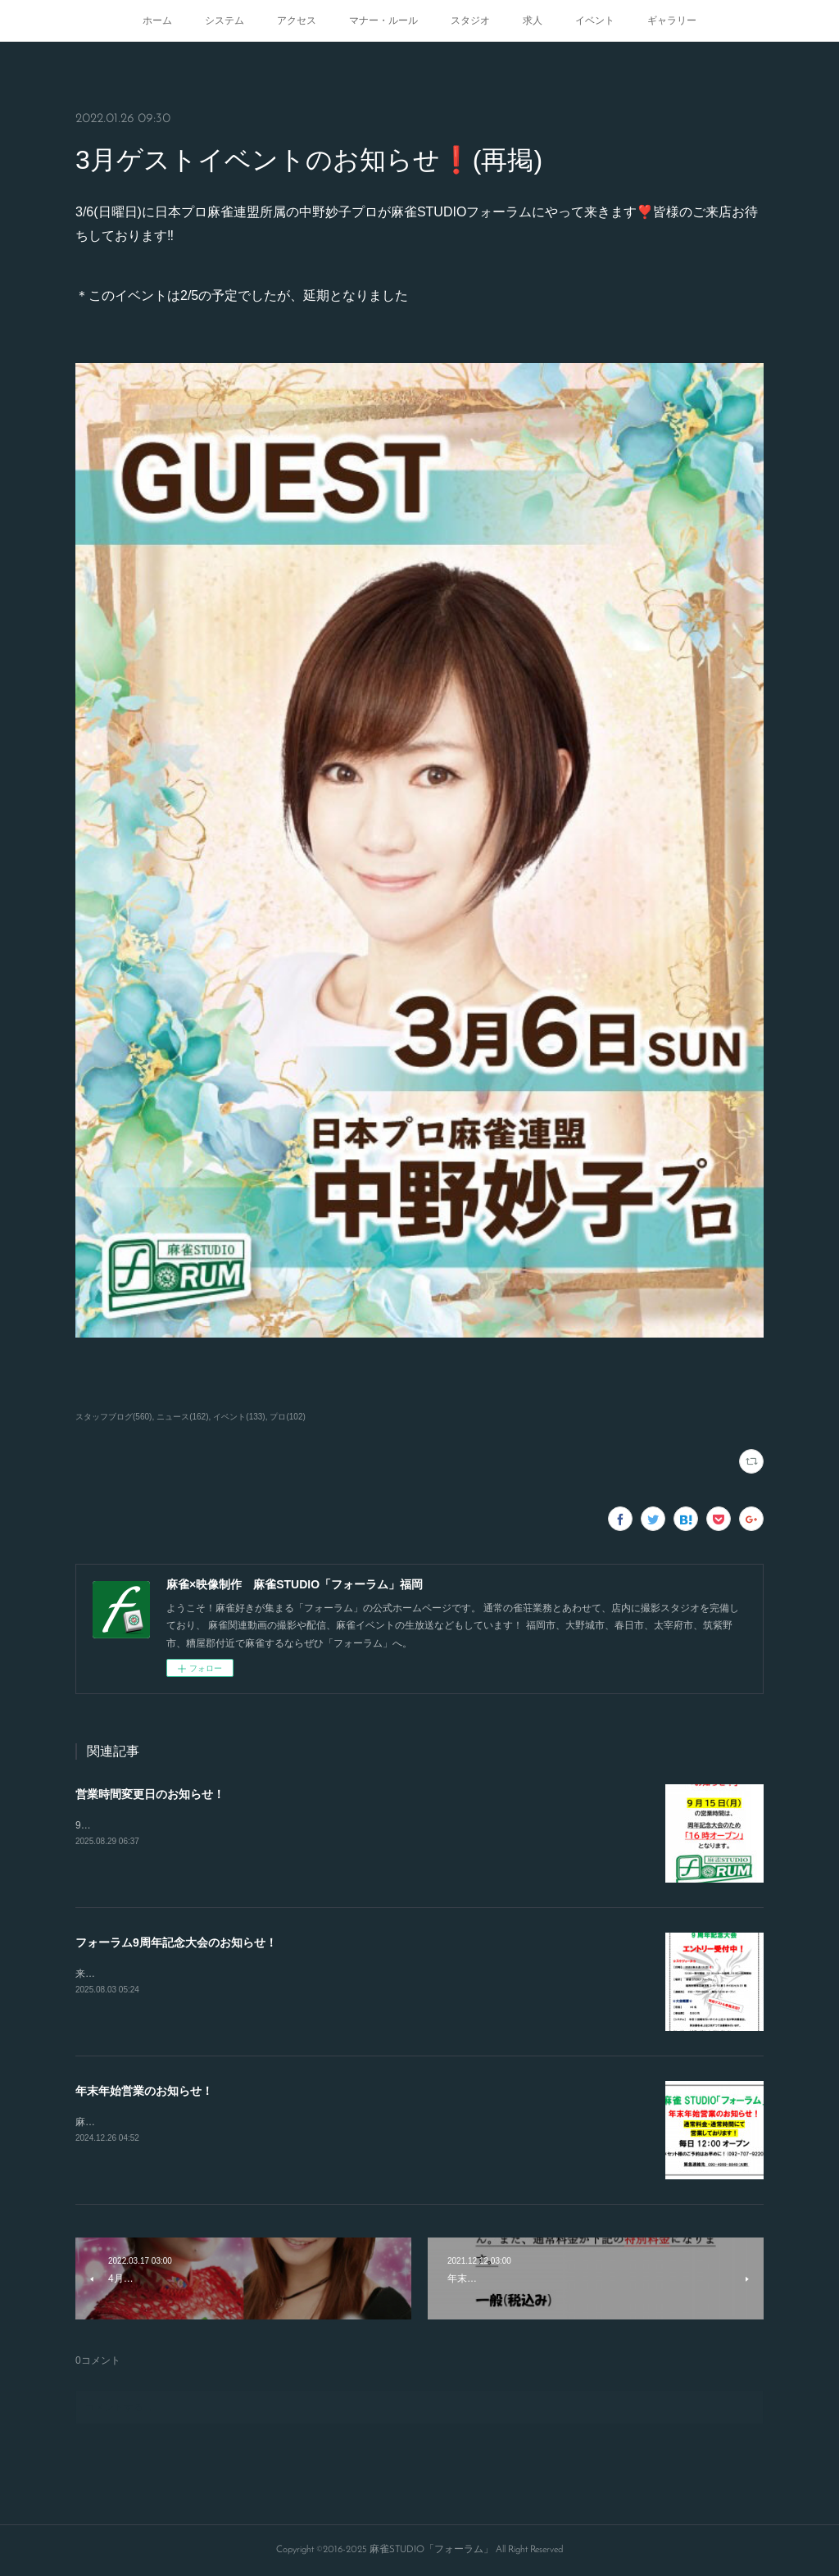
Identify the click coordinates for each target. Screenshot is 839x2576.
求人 (532, 20)
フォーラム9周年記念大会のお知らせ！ (176, 1942)
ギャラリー (671, 20)
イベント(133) (239, 1416)
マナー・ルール (383, 20)
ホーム (157, 20)
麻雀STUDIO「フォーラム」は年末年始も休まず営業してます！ (216, 2122)
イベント (595, 20)
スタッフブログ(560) (113, 1416)
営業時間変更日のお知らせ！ (149, 1794)
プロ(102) (287, 1416)
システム (224, 20)
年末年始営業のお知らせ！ (144, 2090)
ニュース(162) (182, 1416)
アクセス (296, 20)
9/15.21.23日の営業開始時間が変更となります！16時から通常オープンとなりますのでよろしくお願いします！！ (325, 1825)
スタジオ (470, 20)
